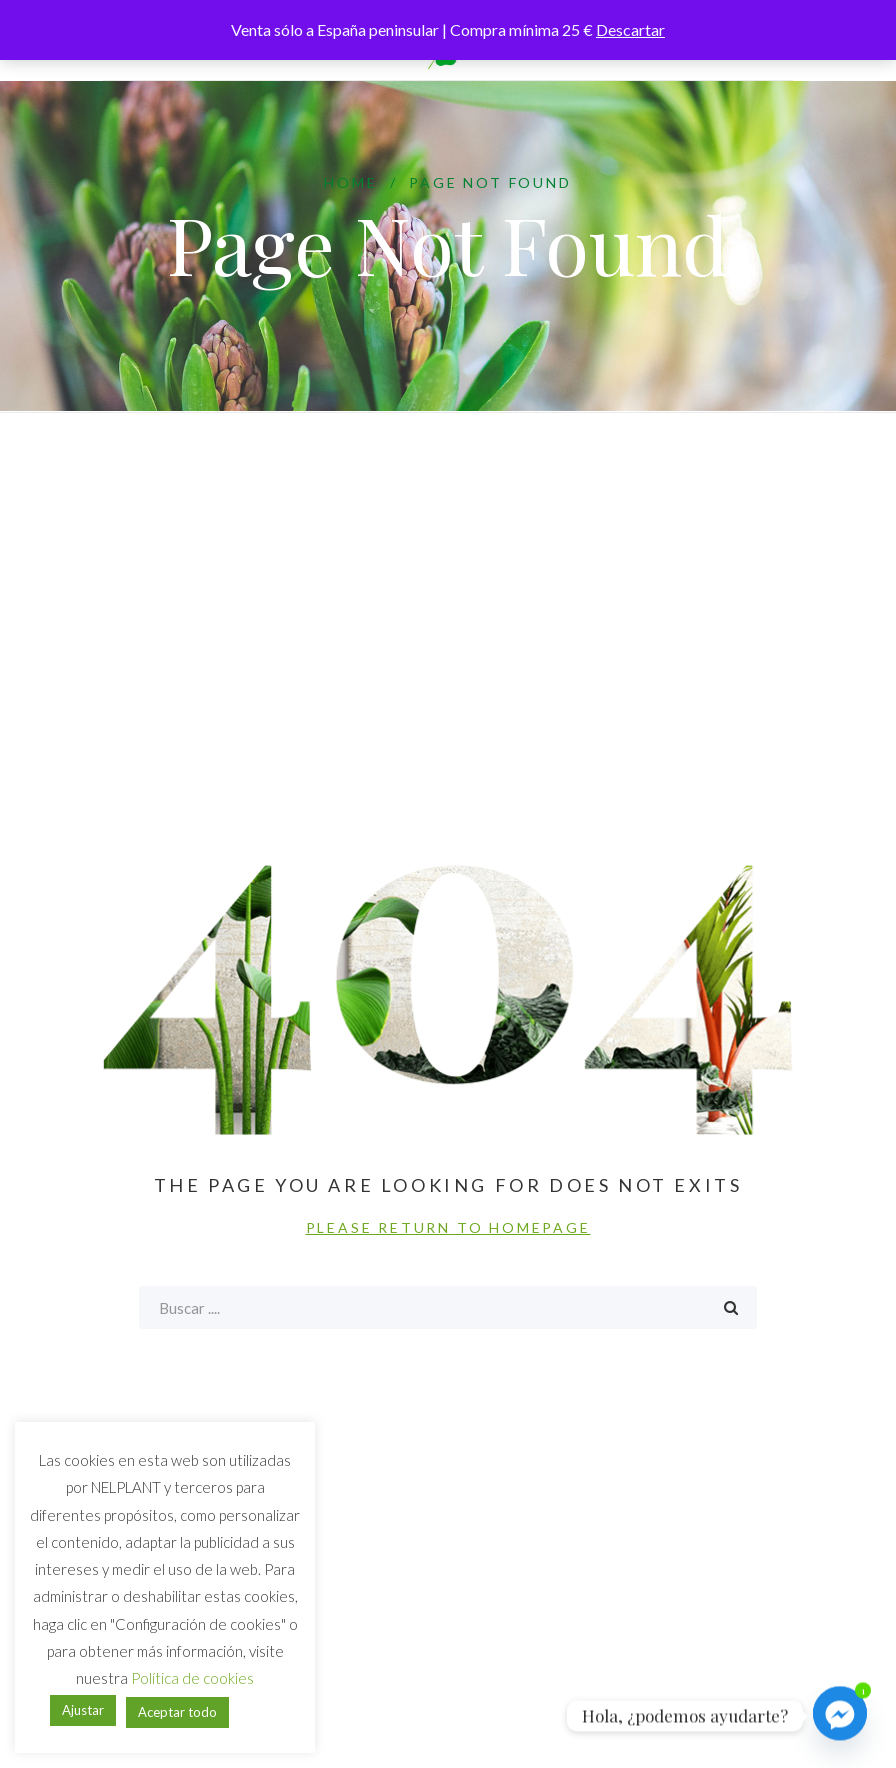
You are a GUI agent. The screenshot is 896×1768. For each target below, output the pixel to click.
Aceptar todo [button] (177, 1712)
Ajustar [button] (83, 1710)
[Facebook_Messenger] (840, 1716)
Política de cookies (192, 1678)
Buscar (731, 1307)
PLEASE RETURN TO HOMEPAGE (448, 1227)
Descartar (630, 29)
